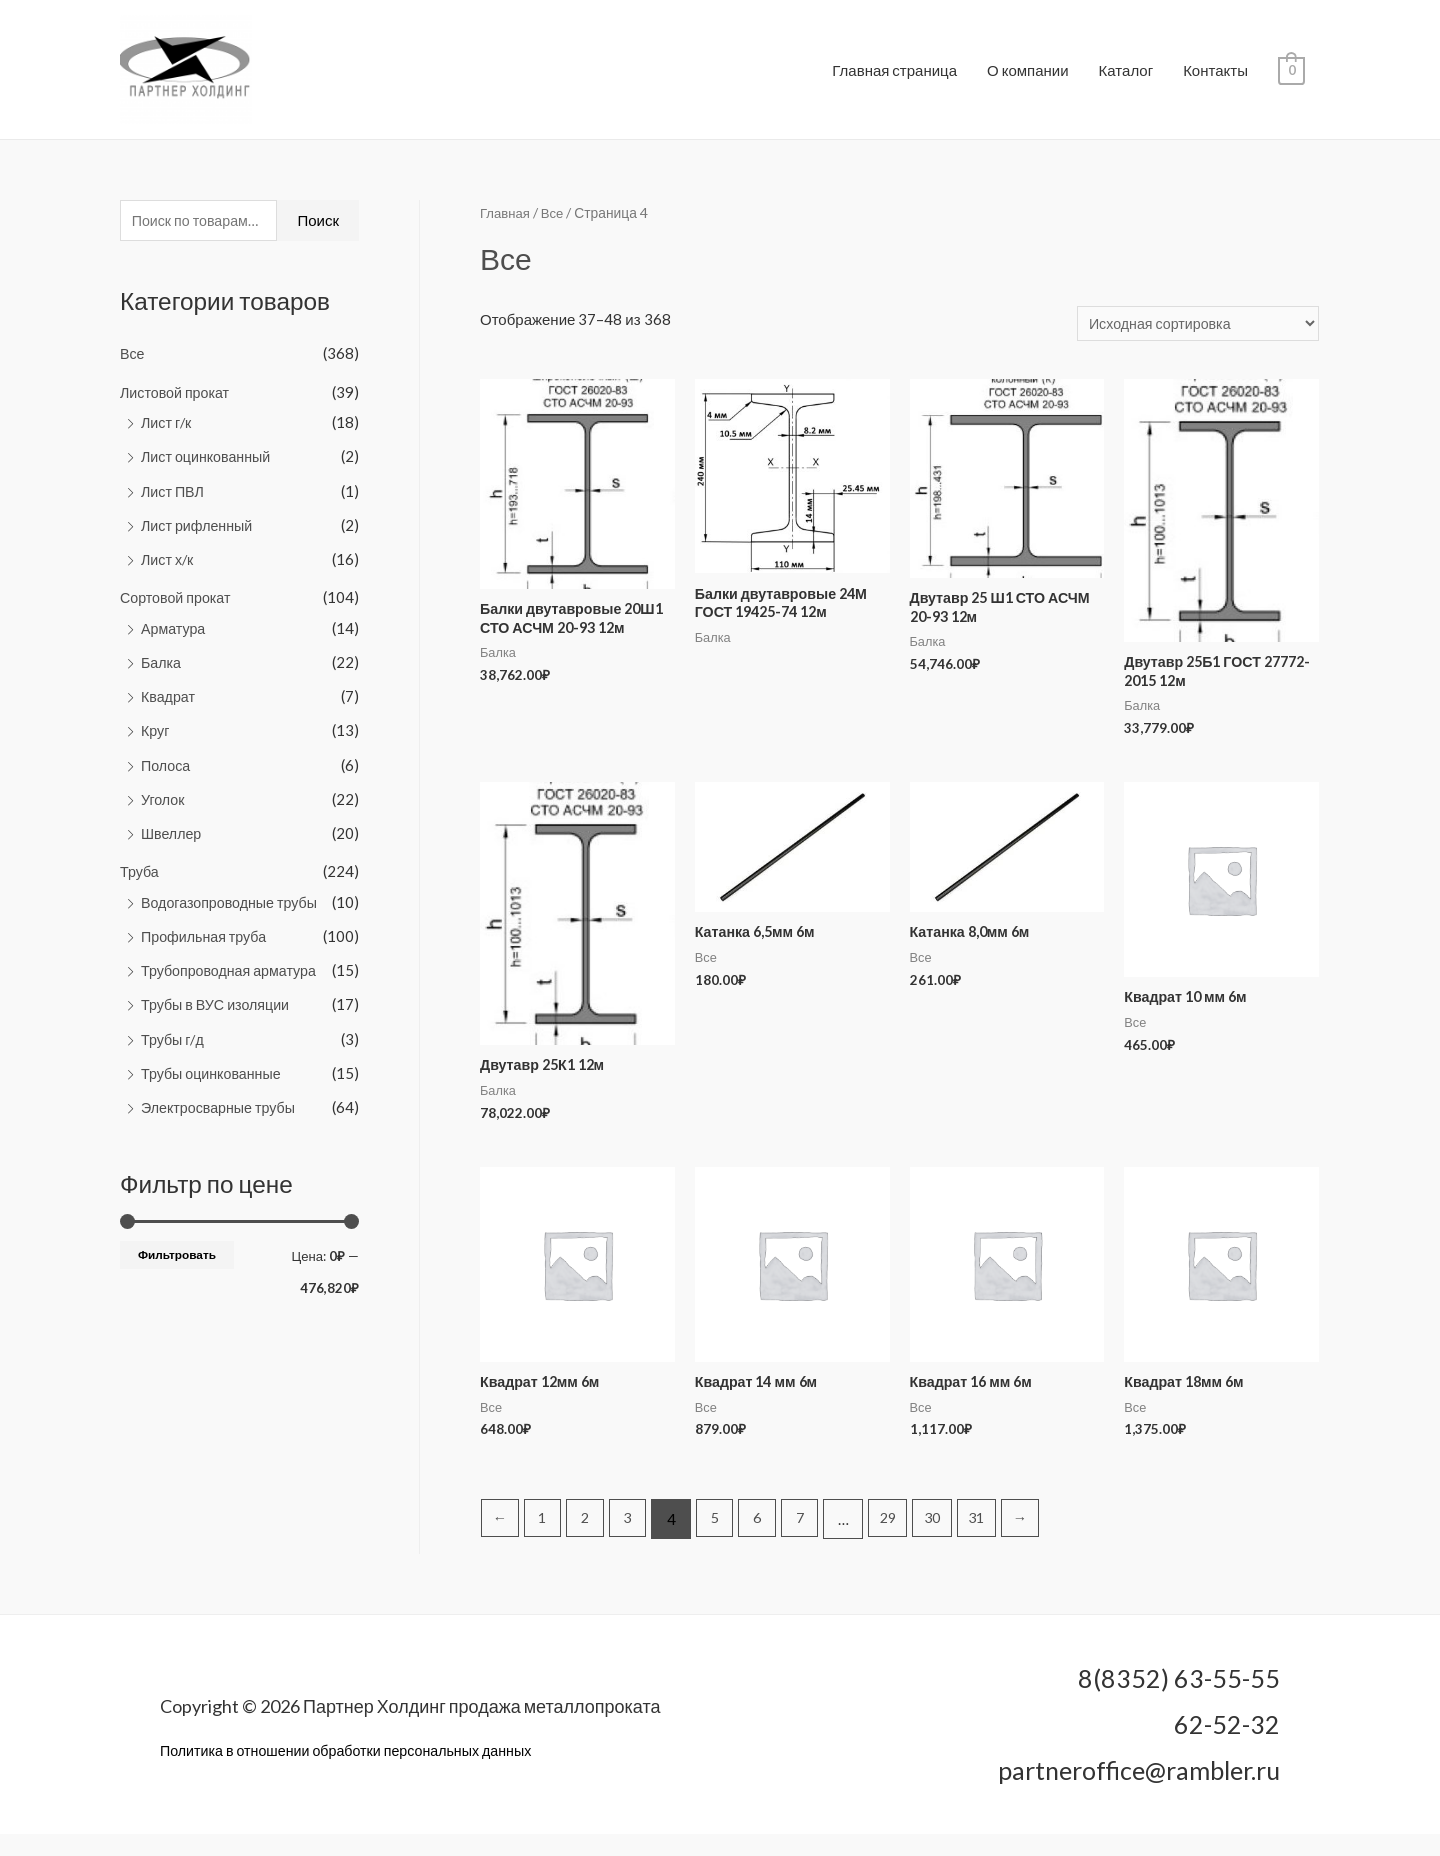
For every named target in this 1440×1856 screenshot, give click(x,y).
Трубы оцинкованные (214, 1079)
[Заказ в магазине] (1192, 337)
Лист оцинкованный (209, 471)
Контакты (1215, 77)
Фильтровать (177, 1259)
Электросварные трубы (222, 1112)
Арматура (175, 640)
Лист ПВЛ (174, 504)
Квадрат (169, 707)
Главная (506, 226)
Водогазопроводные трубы (233, 910)
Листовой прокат (177, 407)
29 (903, 1541)
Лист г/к (168, 437)
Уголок (164, 808)
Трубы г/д (174, 1045)
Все (133, 369)
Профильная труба (207, 944)
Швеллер (173, 842)
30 (950, 1541)
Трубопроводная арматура (233, 977)
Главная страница (894, 77)
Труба (140, 880)
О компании (1028, 77)
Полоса (167, 775)
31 (998, 1541)
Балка (162, 673)
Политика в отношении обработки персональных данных (355, 1773)
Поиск (318, 235)
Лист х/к (169, 572)
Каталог (1126, 77)
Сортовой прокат (178, 610)
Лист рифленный (199, 538)
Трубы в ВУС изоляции (219, 1011)
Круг (156, 741)
